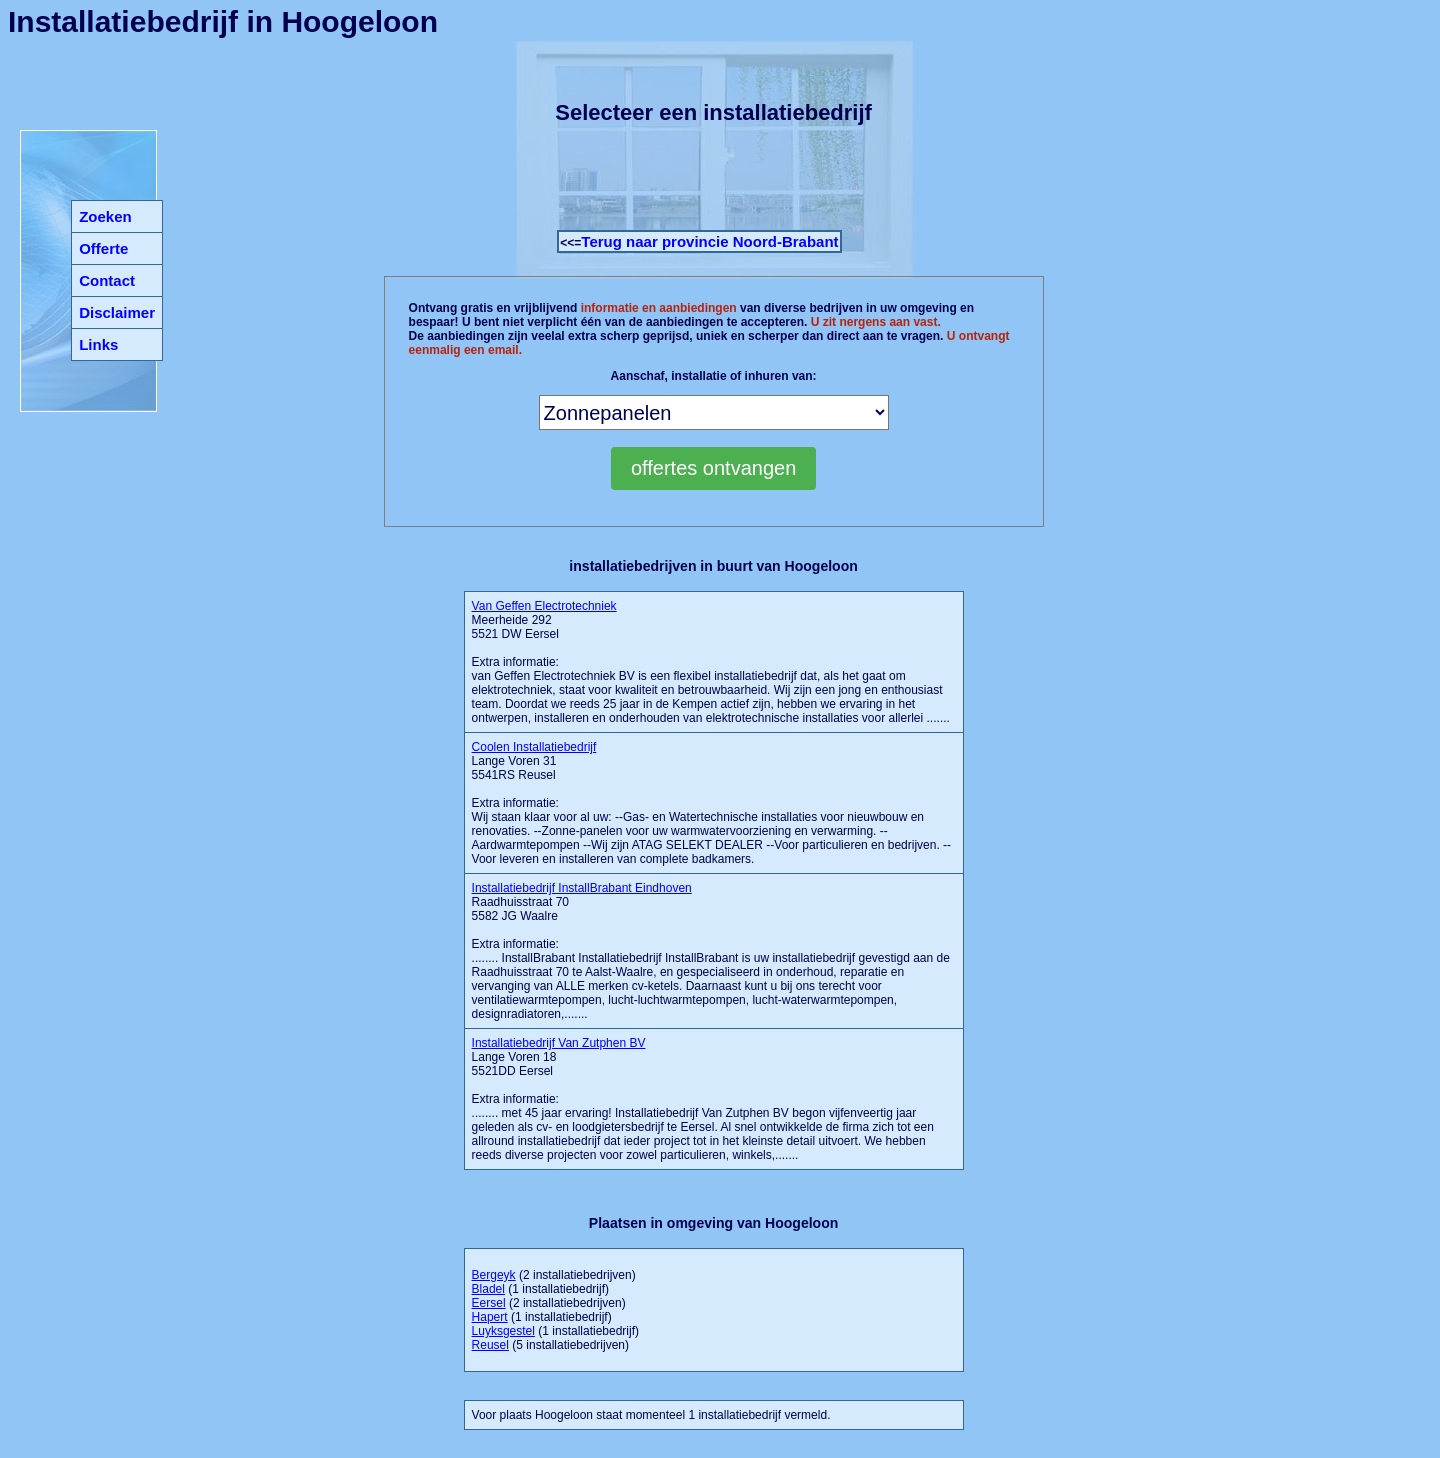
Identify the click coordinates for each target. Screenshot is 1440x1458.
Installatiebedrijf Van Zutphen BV (559, 1043)
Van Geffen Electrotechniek (544, 606)
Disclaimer (117, 312)
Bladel (488, 1289)
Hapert (490, 1317)
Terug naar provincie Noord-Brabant (709, 241)
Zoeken (105, 216)
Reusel (490, 1345)
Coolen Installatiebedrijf (534, 747)
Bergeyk (494, 1275)
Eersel (489, 1303)
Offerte (103, 248)
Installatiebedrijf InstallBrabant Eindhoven (582, 888)
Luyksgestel (503, 1331)
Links (98, 344)
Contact (107, 280)
